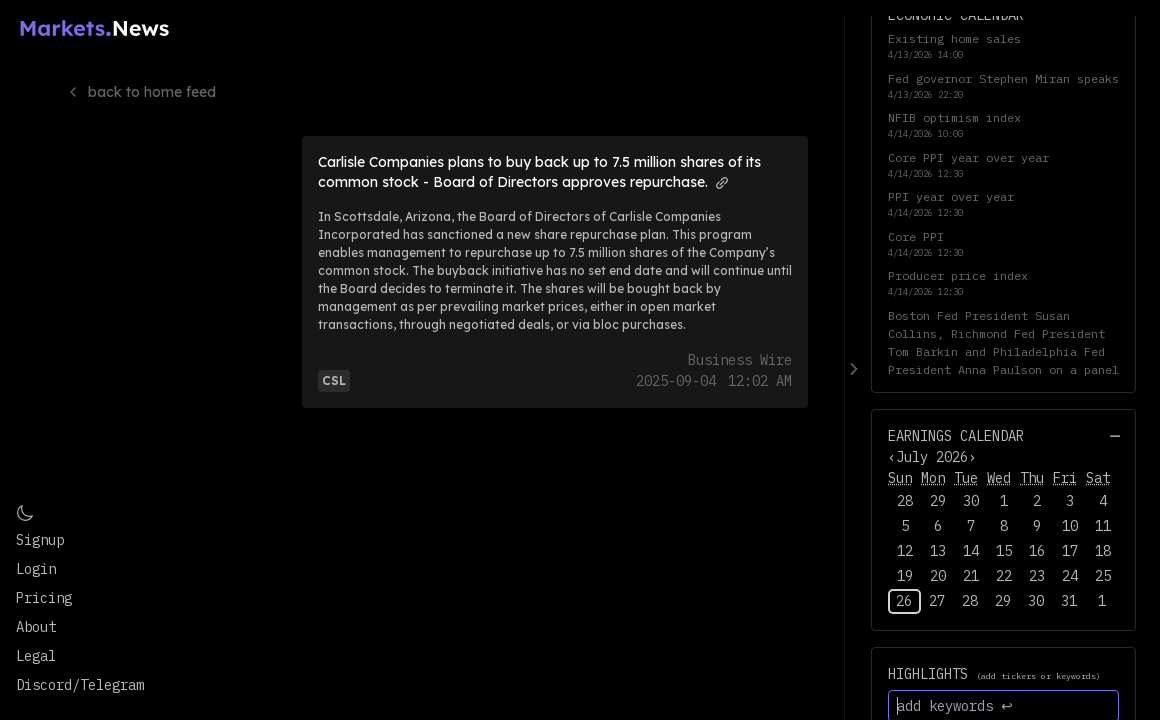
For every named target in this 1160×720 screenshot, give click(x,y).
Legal (36, 656)
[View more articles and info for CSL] (334, 379)
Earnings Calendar (956, 436)
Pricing (44, 598)
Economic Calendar (956, 15)
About (36, 627)
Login (36, 569)
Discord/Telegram (80, 685)
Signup (40, 540)
